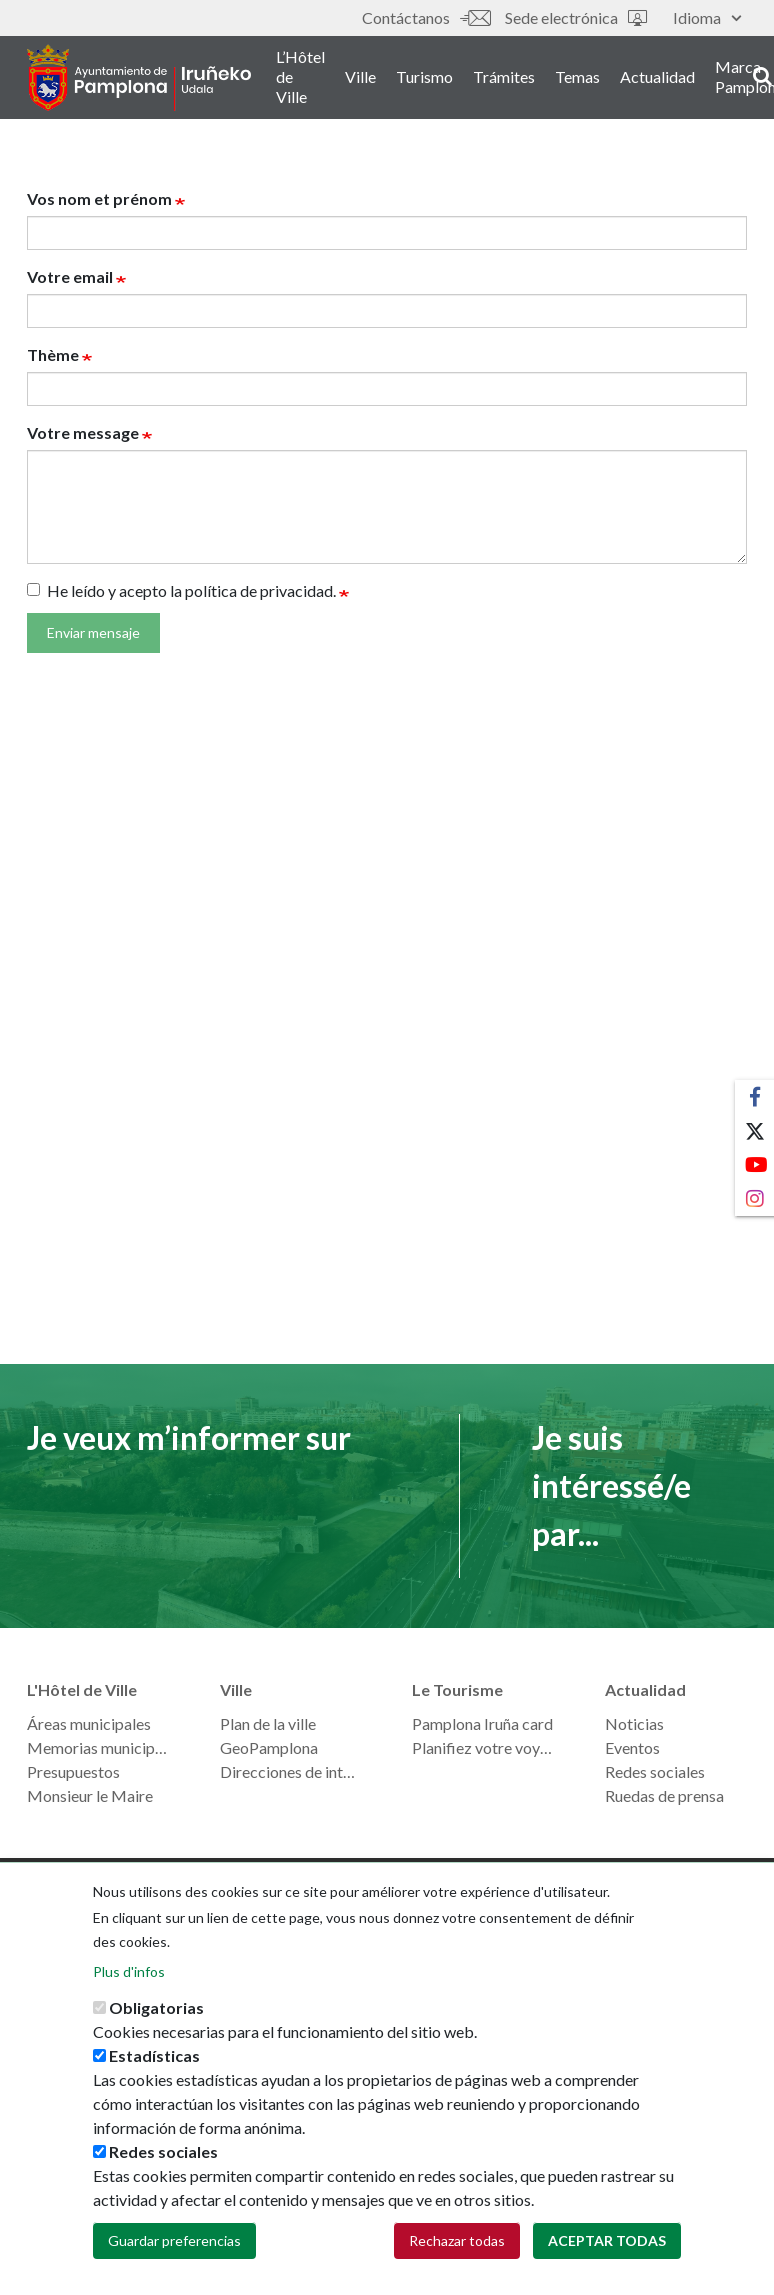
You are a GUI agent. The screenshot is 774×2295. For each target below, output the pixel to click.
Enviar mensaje (93, 632)
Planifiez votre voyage (483, 1747)
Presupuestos (73, 1771)
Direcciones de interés (291, 1771)
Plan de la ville (268, 1723)
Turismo (435, 78)
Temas (588, 78)
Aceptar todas (607, 2250)
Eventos (632, 1747)
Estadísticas (154, 2065)
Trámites (515, 78)
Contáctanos (426, 17)
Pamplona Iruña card (482, 1723)
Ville (371, 78)
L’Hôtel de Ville (311, 78)
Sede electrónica (576, 17)
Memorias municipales (98, 1747)
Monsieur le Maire (90, 1795)
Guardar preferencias (174, 2250)
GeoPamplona (269, 1747)
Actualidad (668, 78)
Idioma (707, 17)
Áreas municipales (89, 1723)
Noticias (634, 1723)
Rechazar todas (457, 2250)
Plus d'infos (129, 1981)
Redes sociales (655, 1771)
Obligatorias (156, 2017)
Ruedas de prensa (664, 1795)
